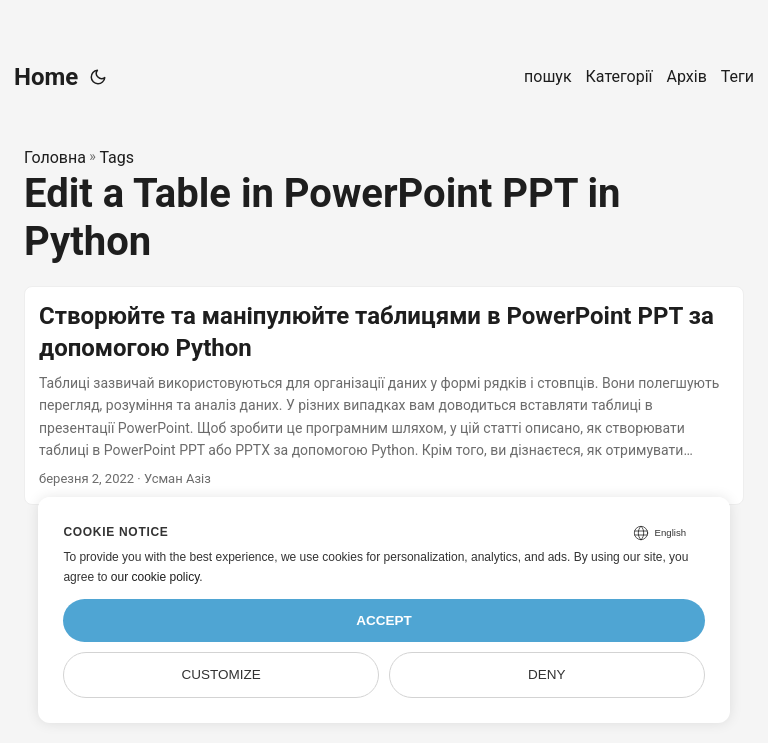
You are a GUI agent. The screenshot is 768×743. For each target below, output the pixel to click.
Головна (55, 157)
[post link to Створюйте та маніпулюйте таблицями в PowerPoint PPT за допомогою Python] (384, 395)
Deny (547, 674)
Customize (221, 674)
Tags (116, 157)
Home (46, 77)
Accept (384, 620)
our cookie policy (155, 577)
